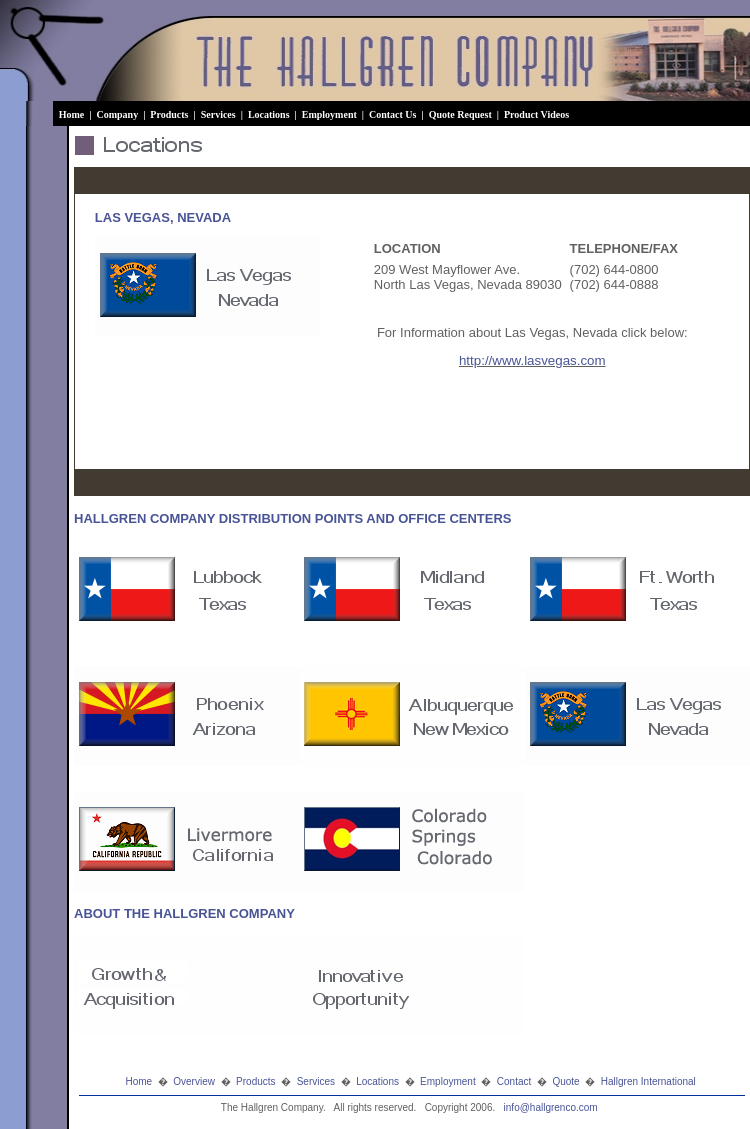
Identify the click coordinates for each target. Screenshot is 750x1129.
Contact (514, 1081)
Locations (270, 114)
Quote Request (462, 114)
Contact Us (394, 114)
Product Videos (538, 114)
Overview (194, 1081)
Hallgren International (648, 1081)
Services (220, 114)
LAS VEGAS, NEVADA (163, 217)
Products (170, 114)
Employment (331, 114)
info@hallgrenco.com (551, 1107)
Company (118, 114)
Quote (565, 1081)
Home (73, 114)
